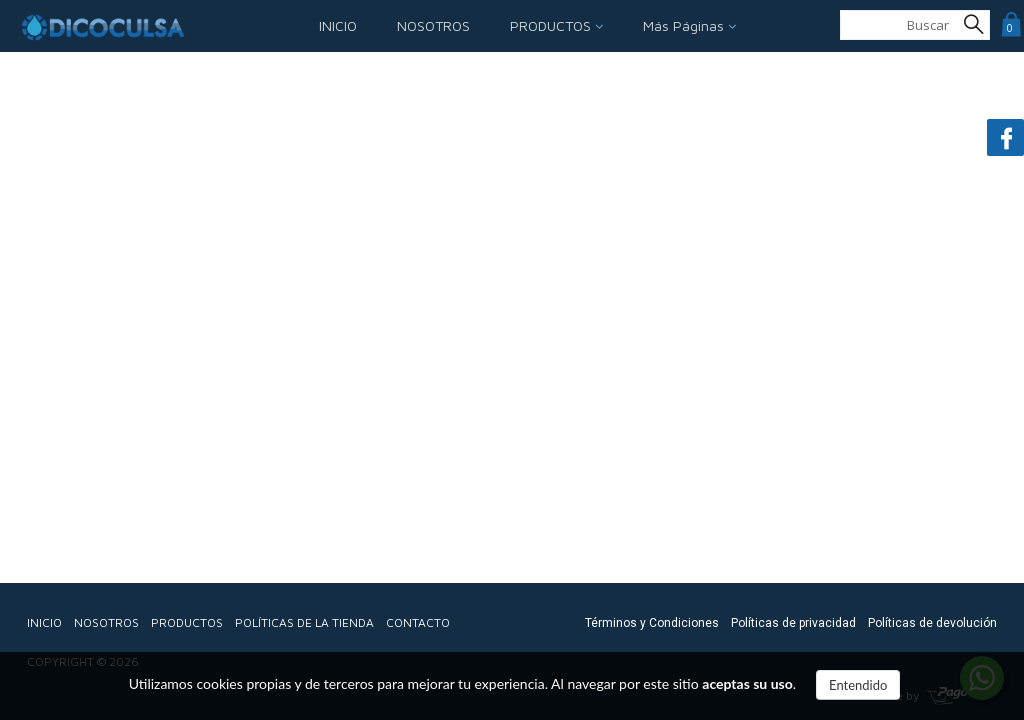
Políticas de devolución (932, 623)
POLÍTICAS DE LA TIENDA (304, 622)
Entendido (858, 685)
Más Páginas (685, 25)
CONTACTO (418, 622)
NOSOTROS (433, 25)
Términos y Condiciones (652, 623)
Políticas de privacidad (793, 623)
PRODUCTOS (552, 25)
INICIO (338, 25)
